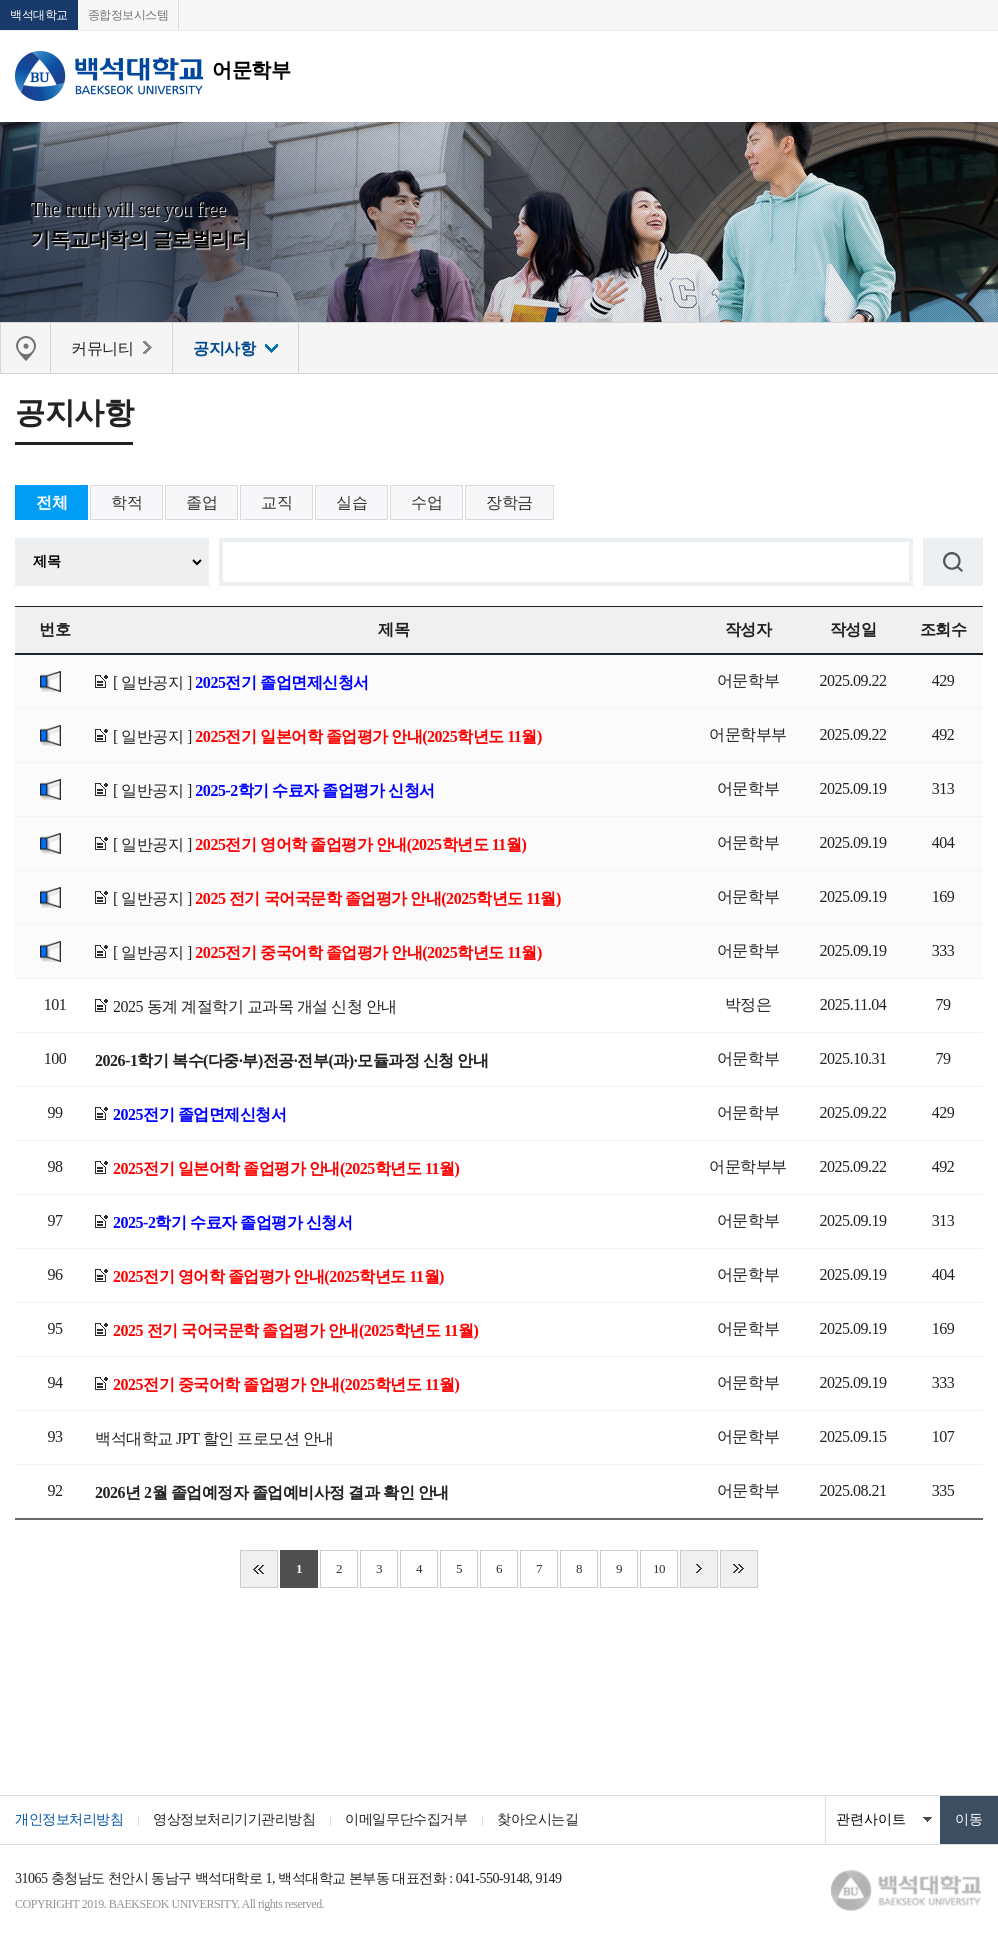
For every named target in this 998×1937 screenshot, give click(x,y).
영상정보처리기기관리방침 (234, 1819)
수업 (426, 502)
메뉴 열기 (968, 76)
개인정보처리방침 (69, 1819)
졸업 (201, 502)
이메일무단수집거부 (406, 1819)
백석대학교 (39, 15)
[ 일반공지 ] (241, 682)
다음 (699, 1569)
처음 (259, 1569)
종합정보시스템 (128, 15)
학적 (126, 502)
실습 (351, 502)
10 (659, 1568)
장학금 (509, 502)
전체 (51, 502)
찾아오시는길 (537, 1819)
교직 (276, 502)
